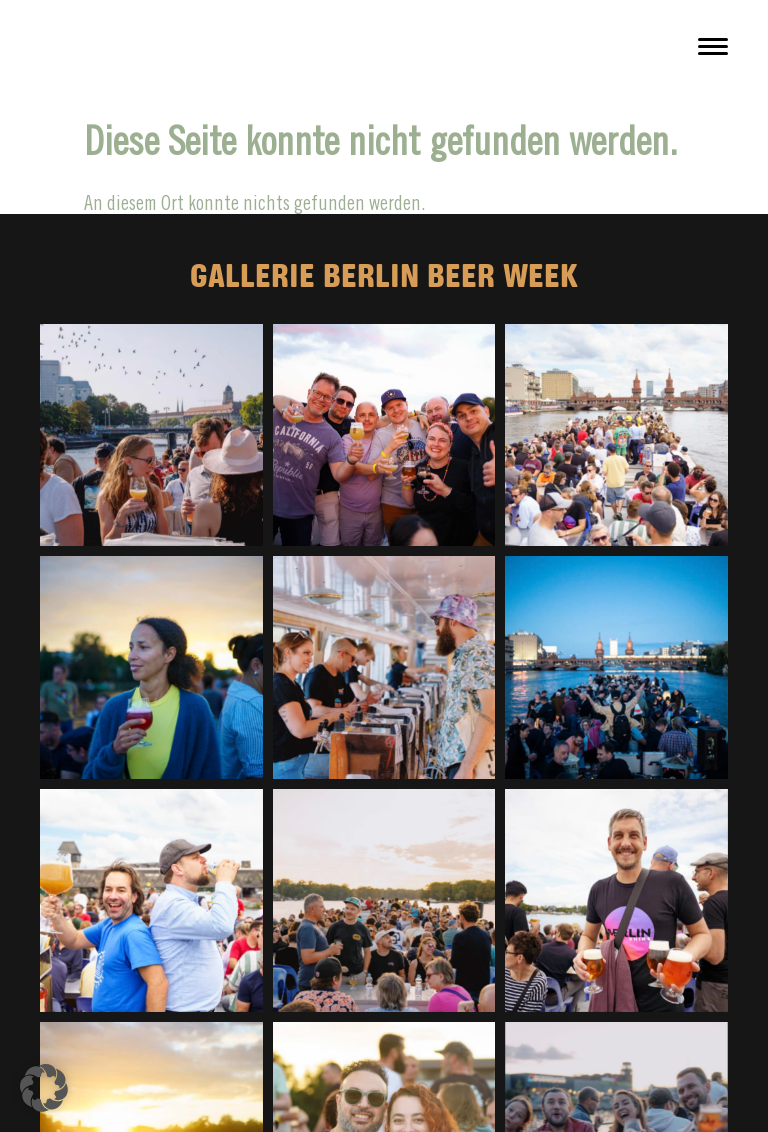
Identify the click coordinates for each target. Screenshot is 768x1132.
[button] (44, 1088)
